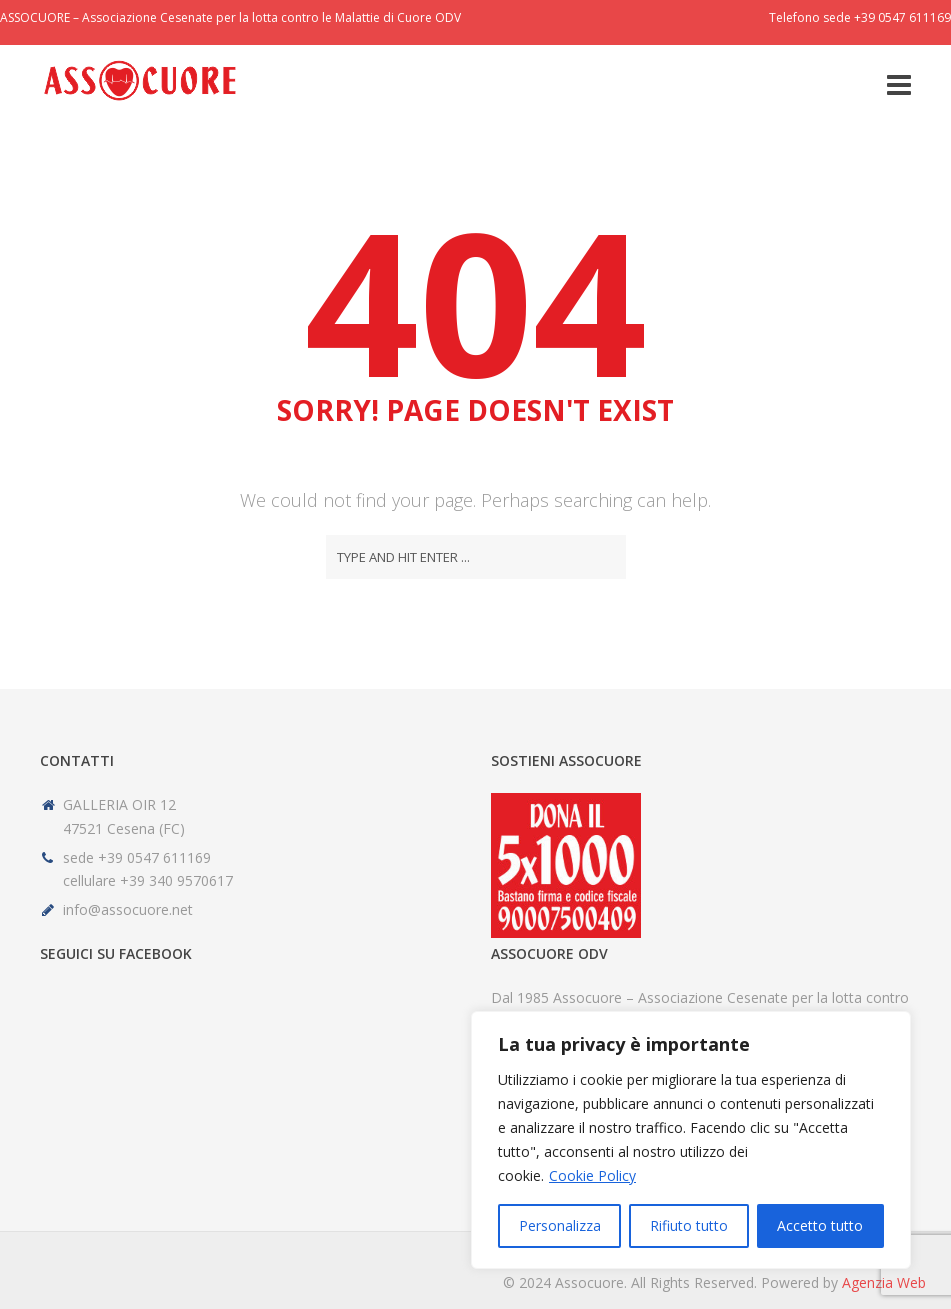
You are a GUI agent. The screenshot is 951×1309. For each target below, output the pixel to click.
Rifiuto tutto (689, 1225)
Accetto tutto (820, 1225)
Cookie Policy (592, 1175)
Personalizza (560, 1225)
